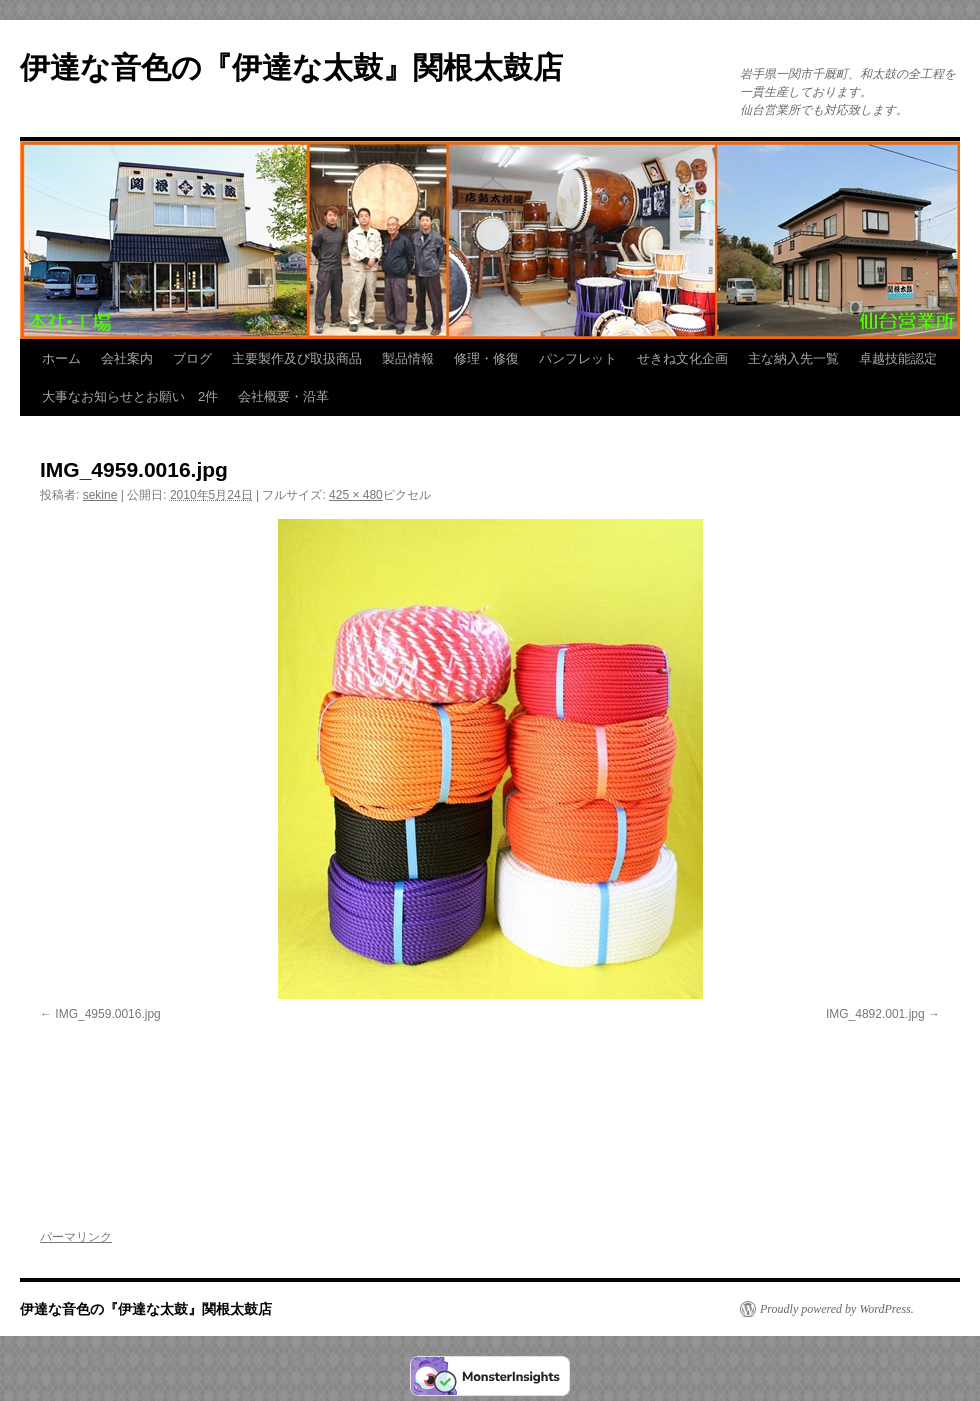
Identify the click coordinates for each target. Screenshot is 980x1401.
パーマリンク (76, 1237)
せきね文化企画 (682, 358)
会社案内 (127, 358)
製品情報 (408, 358)
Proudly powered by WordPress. (837, 1309)
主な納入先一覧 (793, 358)
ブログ (192, 358)
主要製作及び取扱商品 (297, 358)
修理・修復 (486, 358)
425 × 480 (356, 495)
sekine (100, 495)
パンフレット (578, 358)
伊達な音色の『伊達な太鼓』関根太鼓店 (291, 67)
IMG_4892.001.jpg (875, 1014)
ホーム (61, 358)
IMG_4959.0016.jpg (107, 1014)
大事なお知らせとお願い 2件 (130, 396)
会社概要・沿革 (283, 396)
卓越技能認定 (898, 358)
